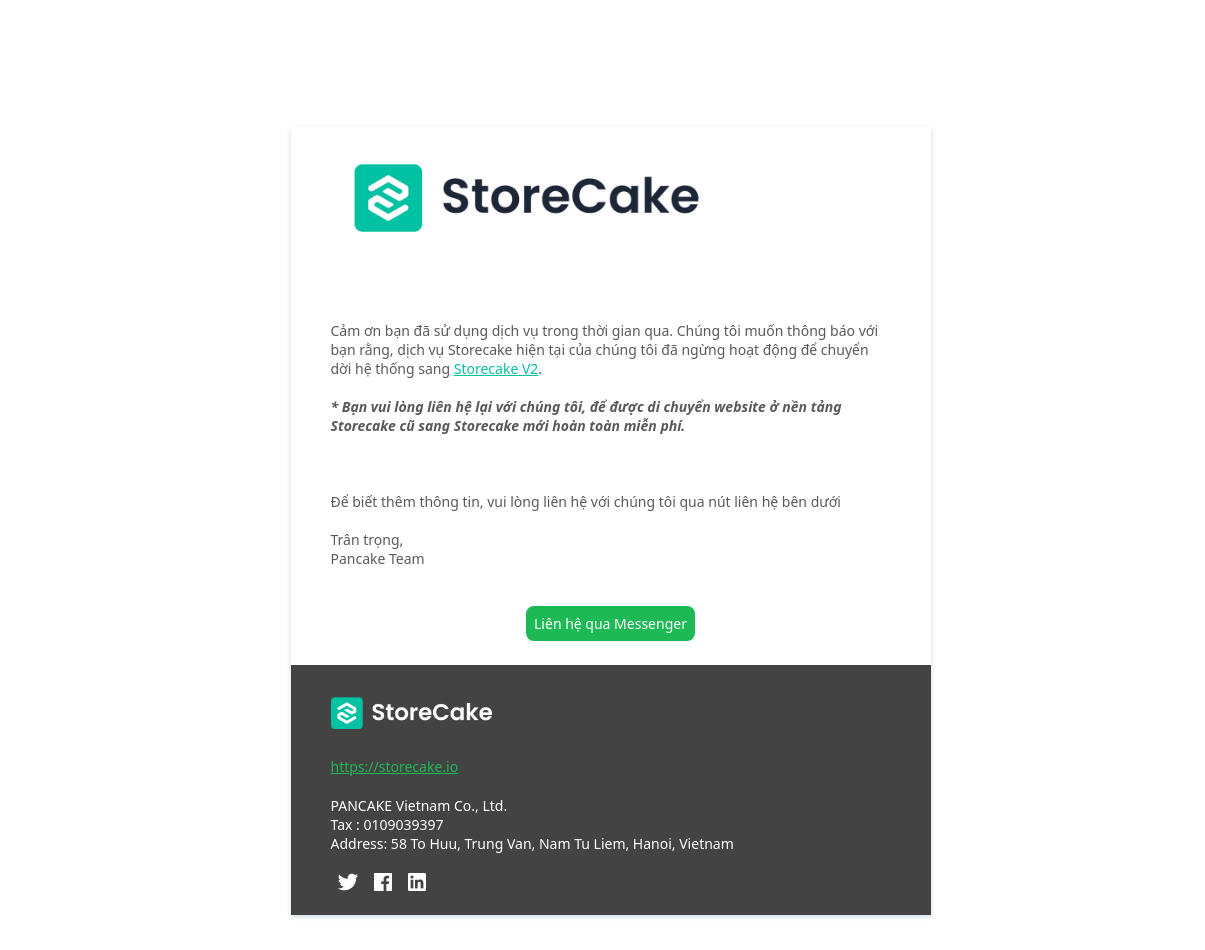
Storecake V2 (496, 368)
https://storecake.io (395, 766)
